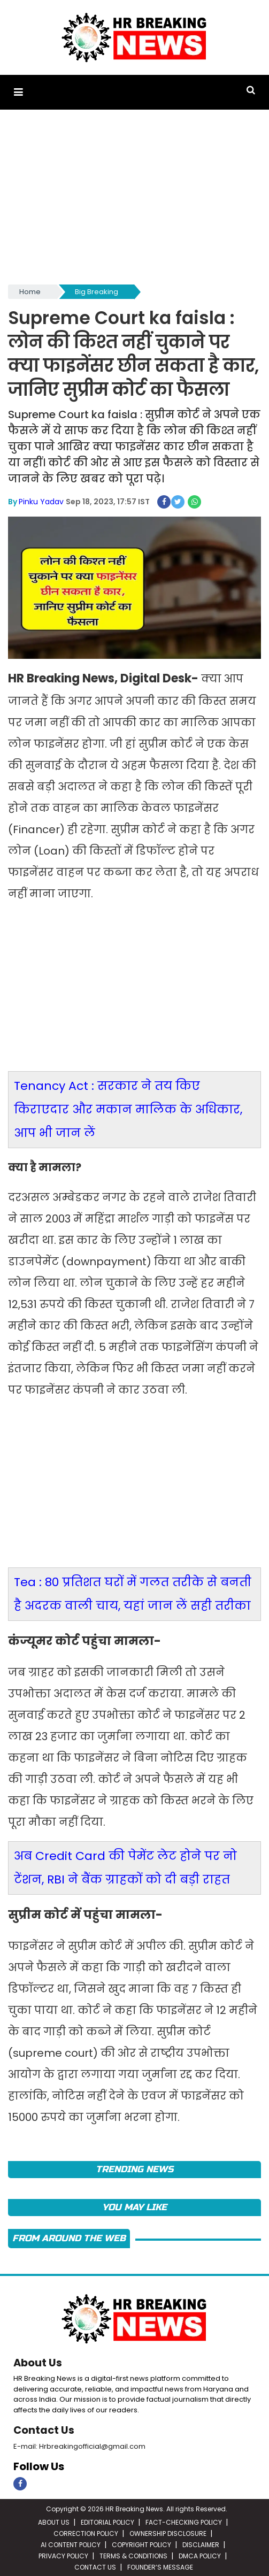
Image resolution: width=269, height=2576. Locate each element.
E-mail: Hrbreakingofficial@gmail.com (79, 2444)
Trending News (134, 2167)
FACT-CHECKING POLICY (183, 2520)
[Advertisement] (134, 201)
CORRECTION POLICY (85, 2531)
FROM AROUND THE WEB (69, 2236)
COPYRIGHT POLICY (141, 2542)
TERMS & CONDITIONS (133, 2553)
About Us (38, 2361)
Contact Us (44, 2428)
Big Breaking (96, 291)
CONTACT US (95, 2565)
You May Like (134, 2205)
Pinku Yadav (41, 499)
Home (30, 291)
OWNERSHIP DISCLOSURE (167, 2531)
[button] (18, 91)
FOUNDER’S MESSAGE (160, 2565)
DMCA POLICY (200, 2553)
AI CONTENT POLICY (71, 2542)
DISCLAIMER (200, 2542)
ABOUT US (54, 2520)
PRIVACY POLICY (63, 2553)
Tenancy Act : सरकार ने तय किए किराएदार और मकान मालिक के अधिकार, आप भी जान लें (128, 1107)
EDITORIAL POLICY (107, 2520)
